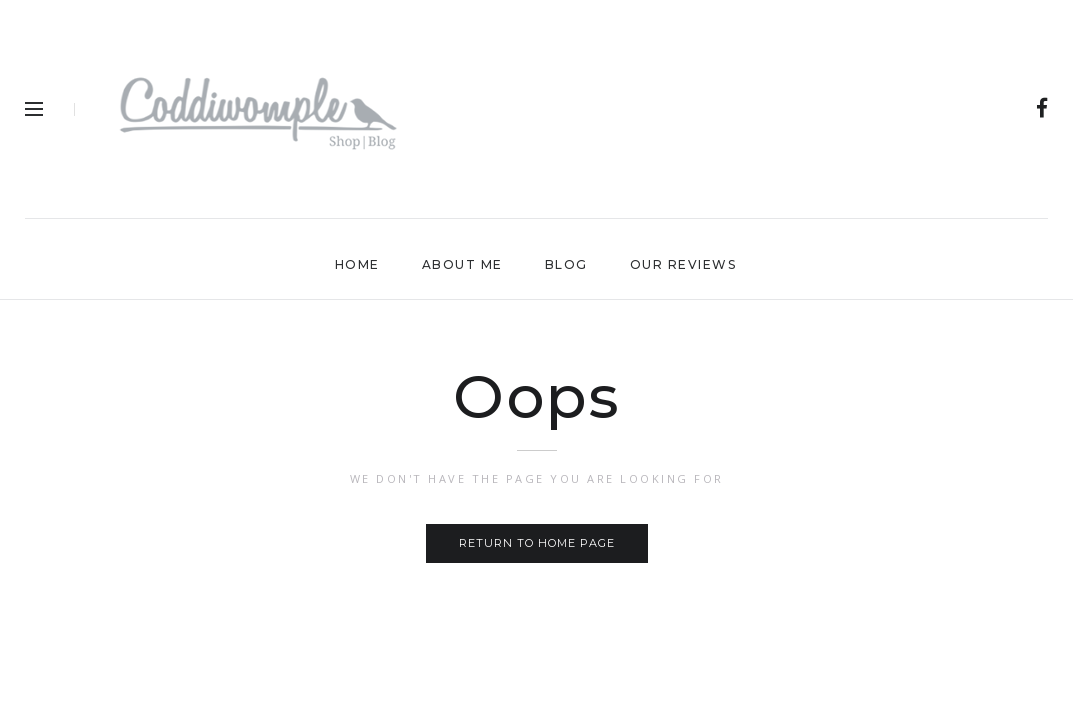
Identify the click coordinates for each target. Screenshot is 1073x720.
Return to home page (537, 543)
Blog (566, 264)
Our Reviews (683, 264)
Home (357, 264)
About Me (462, 264)
